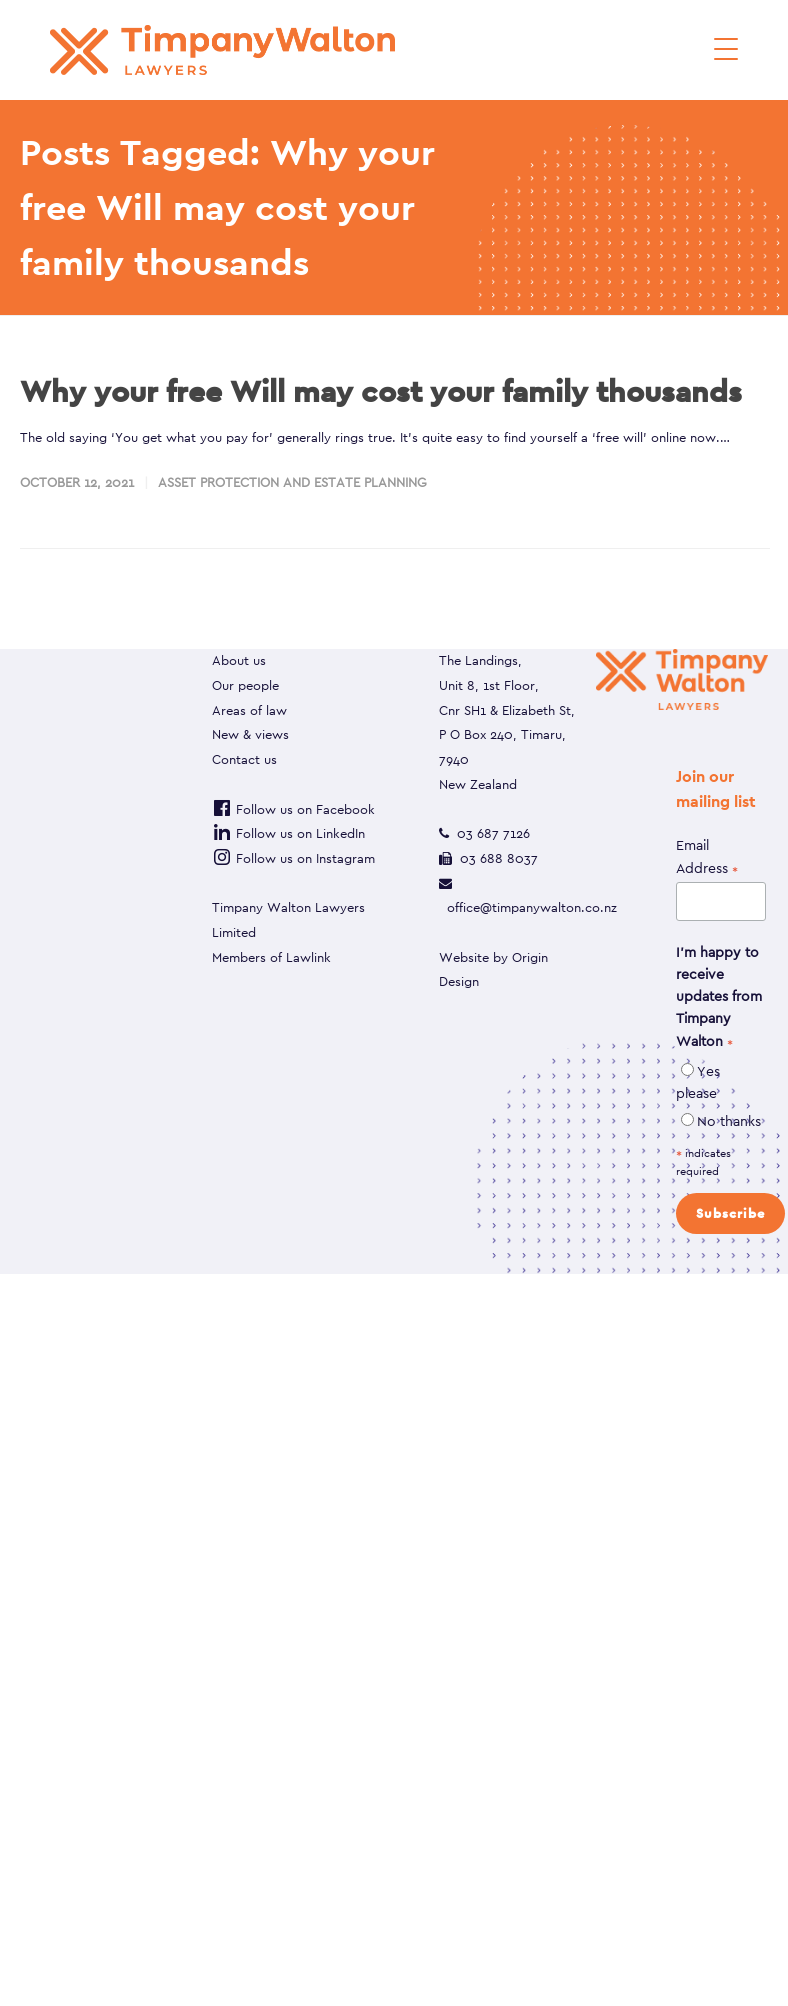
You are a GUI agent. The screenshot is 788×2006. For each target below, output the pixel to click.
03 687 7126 (493, 833)
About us (239, 660)
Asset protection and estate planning (292, 482)
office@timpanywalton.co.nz (532, 907)
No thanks (729, 1121)
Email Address (707, 857)
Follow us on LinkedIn (288, 833)
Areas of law (249, 710)
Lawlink (308, 957)
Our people (245, 685)
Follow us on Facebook (293, 809)
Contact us (244, 759)
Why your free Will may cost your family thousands (381, 391)
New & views (250, 734)
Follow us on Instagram (293, 858)
